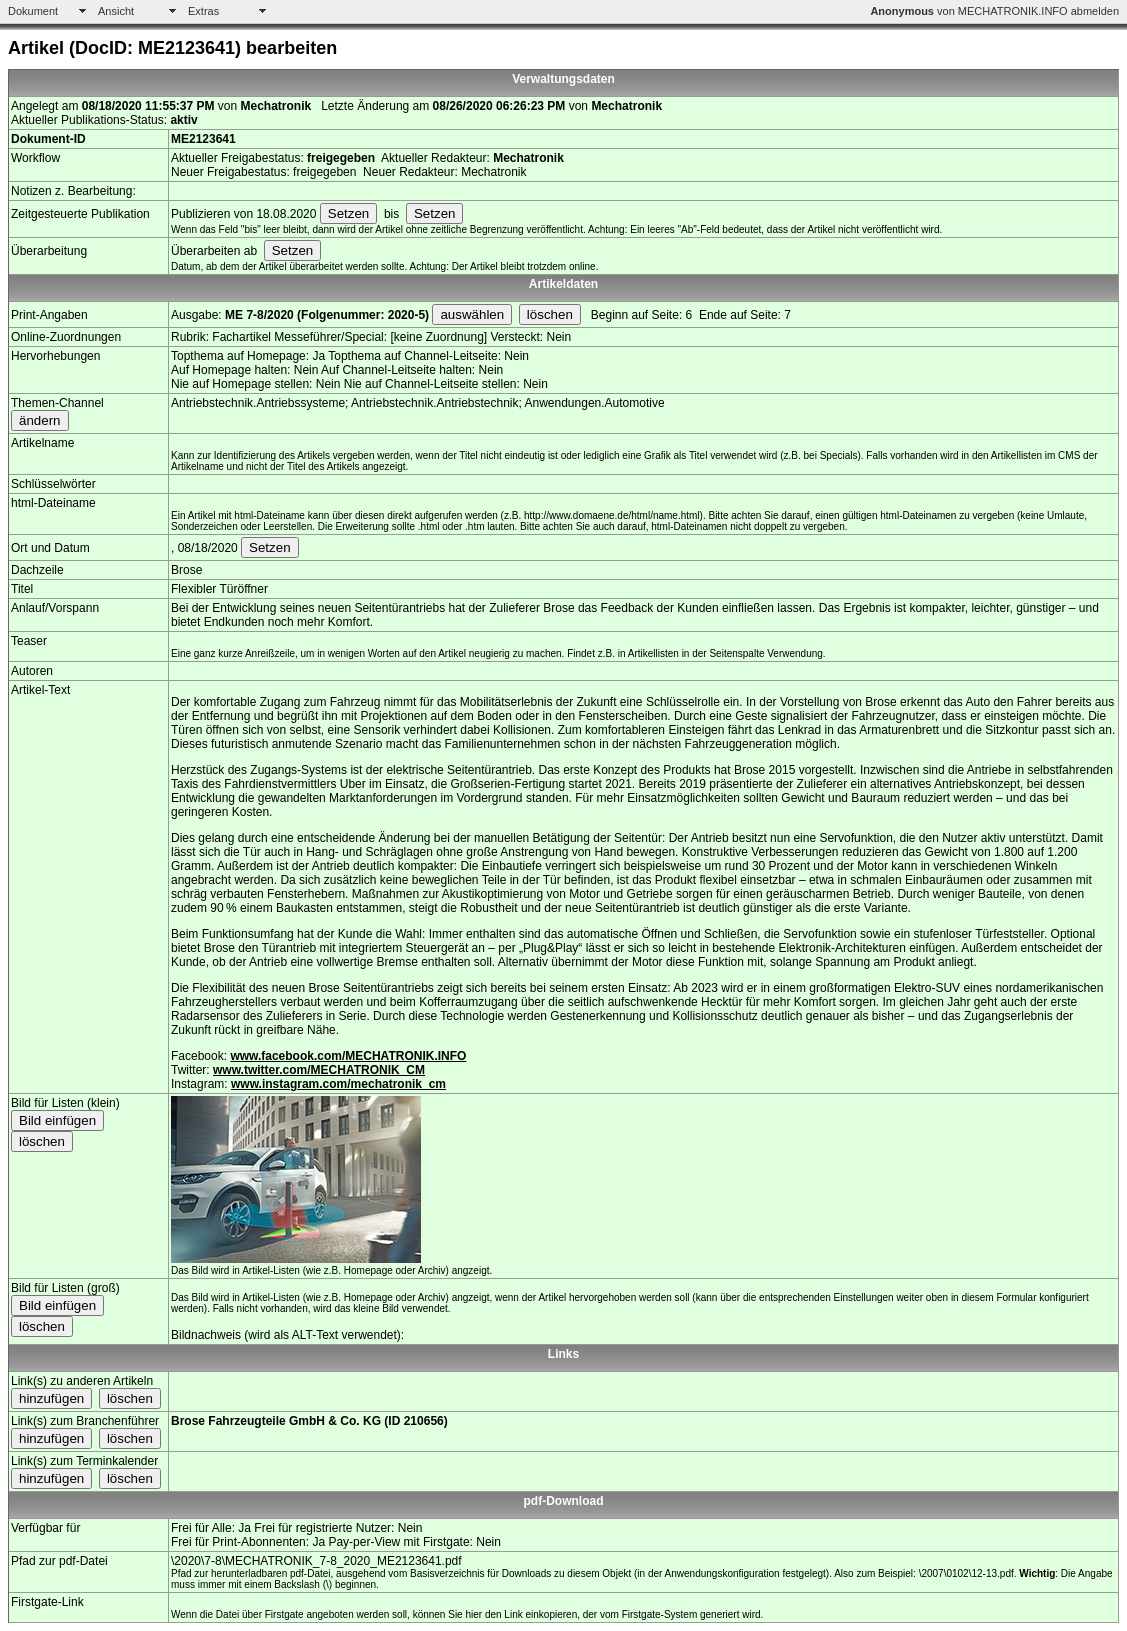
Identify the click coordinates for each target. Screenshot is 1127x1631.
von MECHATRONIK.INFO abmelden (994, 11)
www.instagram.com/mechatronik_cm (338, 1084)
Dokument (33, 11)
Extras (203, 11)
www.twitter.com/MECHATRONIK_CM (319, 1070)
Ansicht (116, 11)
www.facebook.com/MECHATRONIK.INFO (348, 1056)
